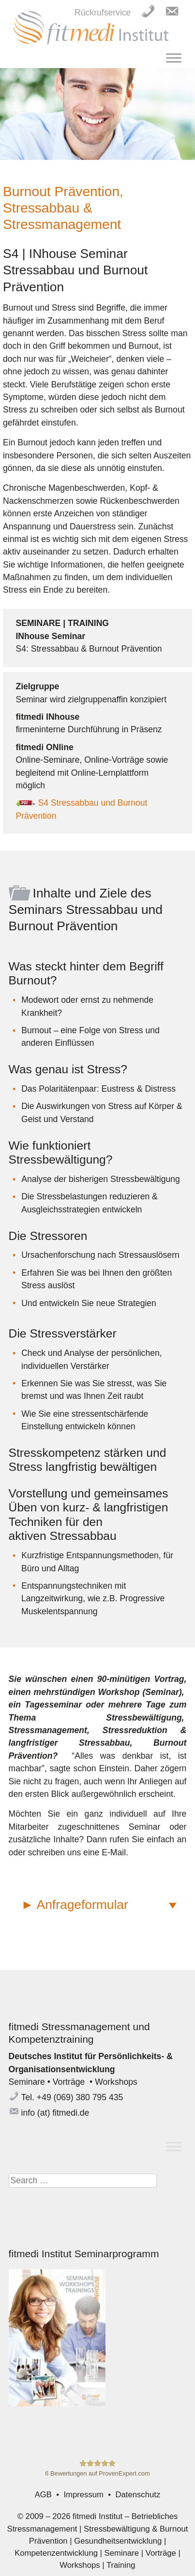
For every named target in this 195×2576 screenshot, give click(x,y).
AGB (43, 2494)
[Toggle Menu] (173, 57)
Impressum (83, 2494)
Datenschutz (137, 2494)
